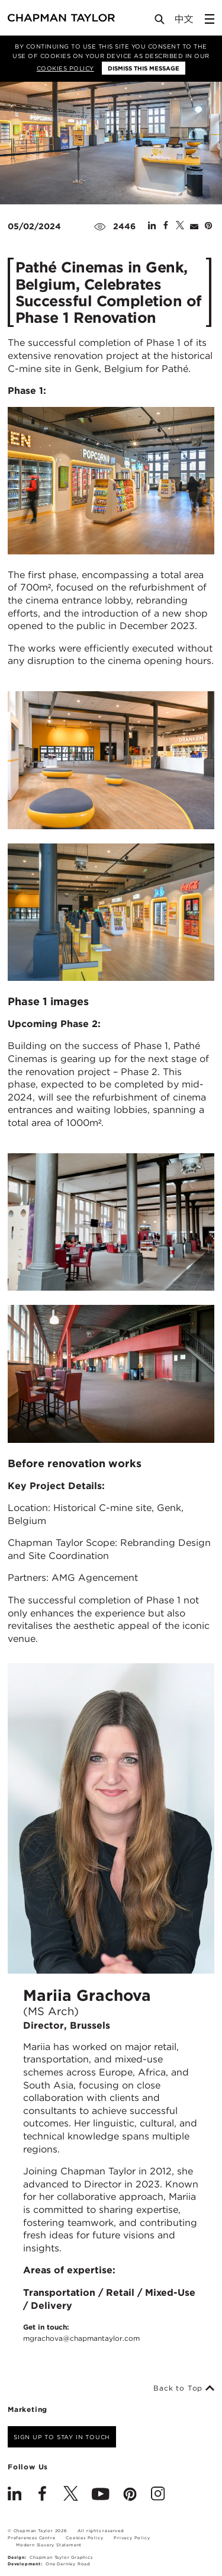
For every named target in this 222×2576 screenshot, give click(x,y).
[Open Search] (160, 21)
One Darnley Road (68, 2564)
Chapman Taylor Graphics (61, 2557)
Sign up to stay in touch (62, 2436)
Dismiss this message (143, 68)
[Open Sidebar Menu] (209, 19)
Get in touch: (81, 2333)
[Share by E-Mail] (194, 226)
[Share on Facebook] (166, 226)
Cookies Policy (65, 68)
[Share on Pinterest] (208, 226)
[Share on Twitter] (180, 226)
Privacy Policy (132, 2537)
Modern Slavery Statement (49, 2545)
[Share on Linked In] (152, 226)
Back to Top (183, 2388)
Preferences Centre (31, 2537)
